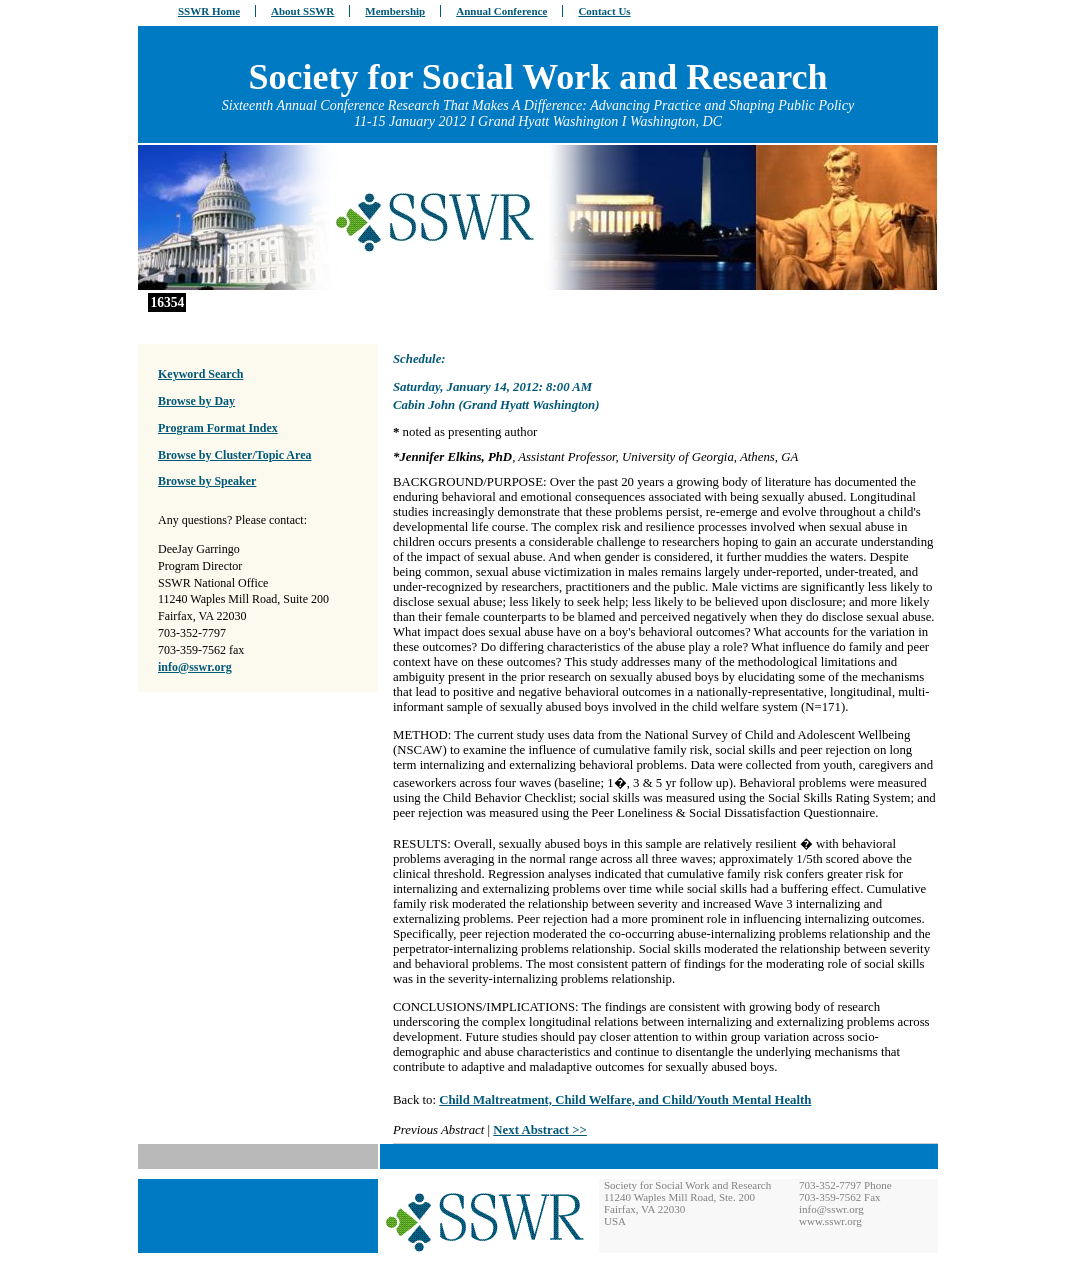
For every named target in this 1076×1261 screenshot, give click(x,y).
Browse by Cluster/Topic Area (234, 455)
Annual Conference (501, 11)
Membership (395, 11)
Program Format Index (218, 428)
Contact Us (604, 11)
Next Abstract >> (539, 1130)
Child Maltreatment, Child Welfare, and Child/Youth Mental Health (625, 1100)
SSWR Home (209, 11)
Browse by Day (196, 401)
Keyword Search (200, 374)
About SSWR (302, 11)
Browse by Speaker (207, 481)
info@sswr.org (195, 667)
